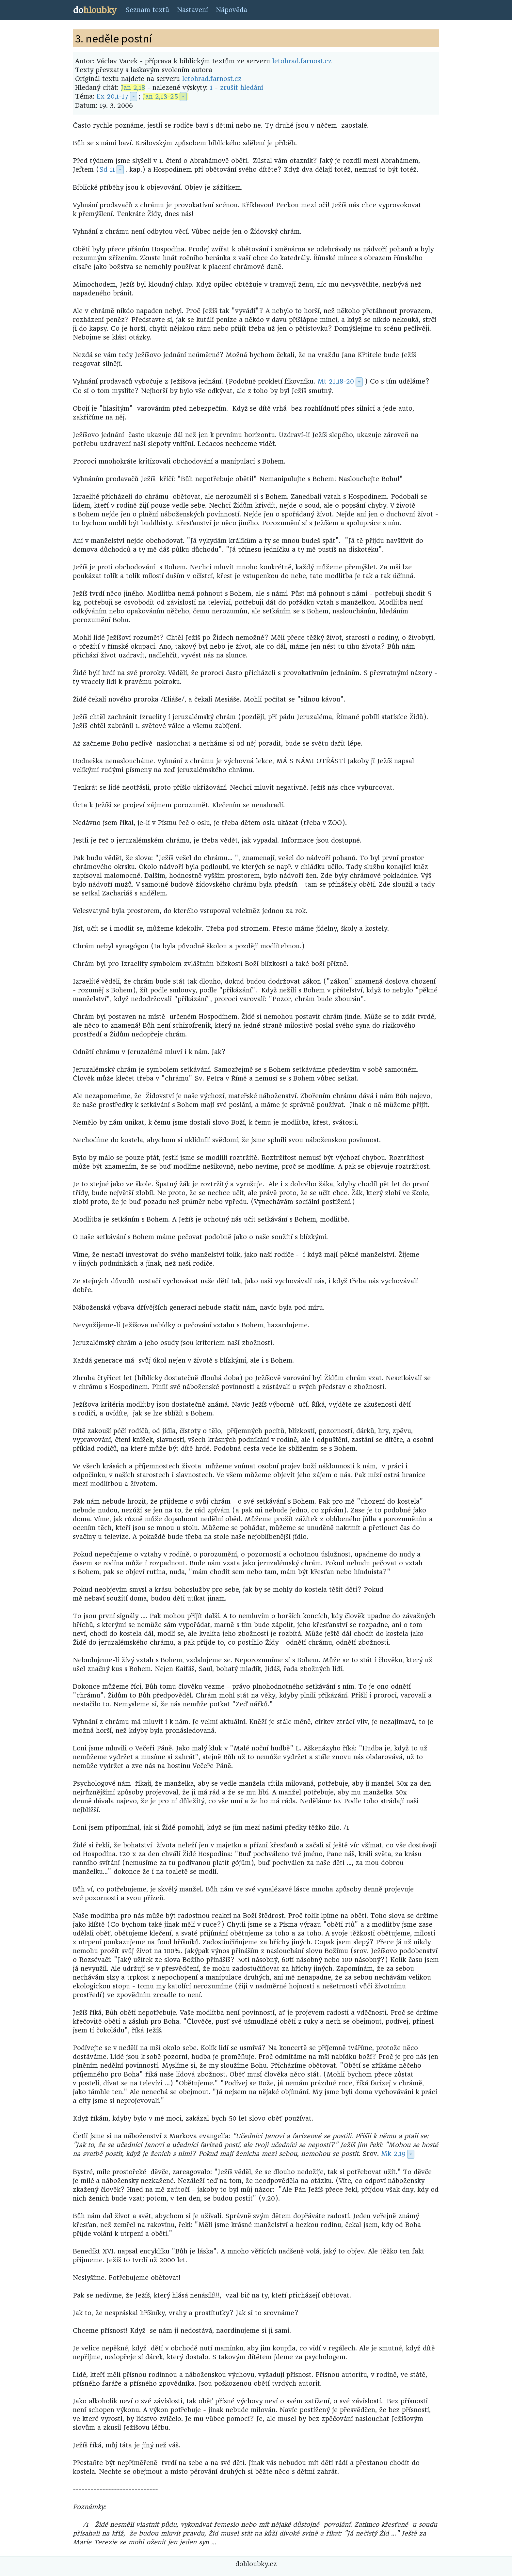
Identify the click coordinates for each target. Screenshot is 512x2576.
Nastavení (192, 10)
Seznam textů (147, 10)
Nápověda (231, 10)
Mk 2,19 (393, 2153)
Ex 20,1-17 (112, 96)
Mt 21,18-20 (335, 381)
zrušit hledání (241, 87)
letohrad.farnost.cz (302, 61)
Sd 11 (107, 169)
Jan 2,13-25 (160, 96)
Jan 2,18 (133, 87)
